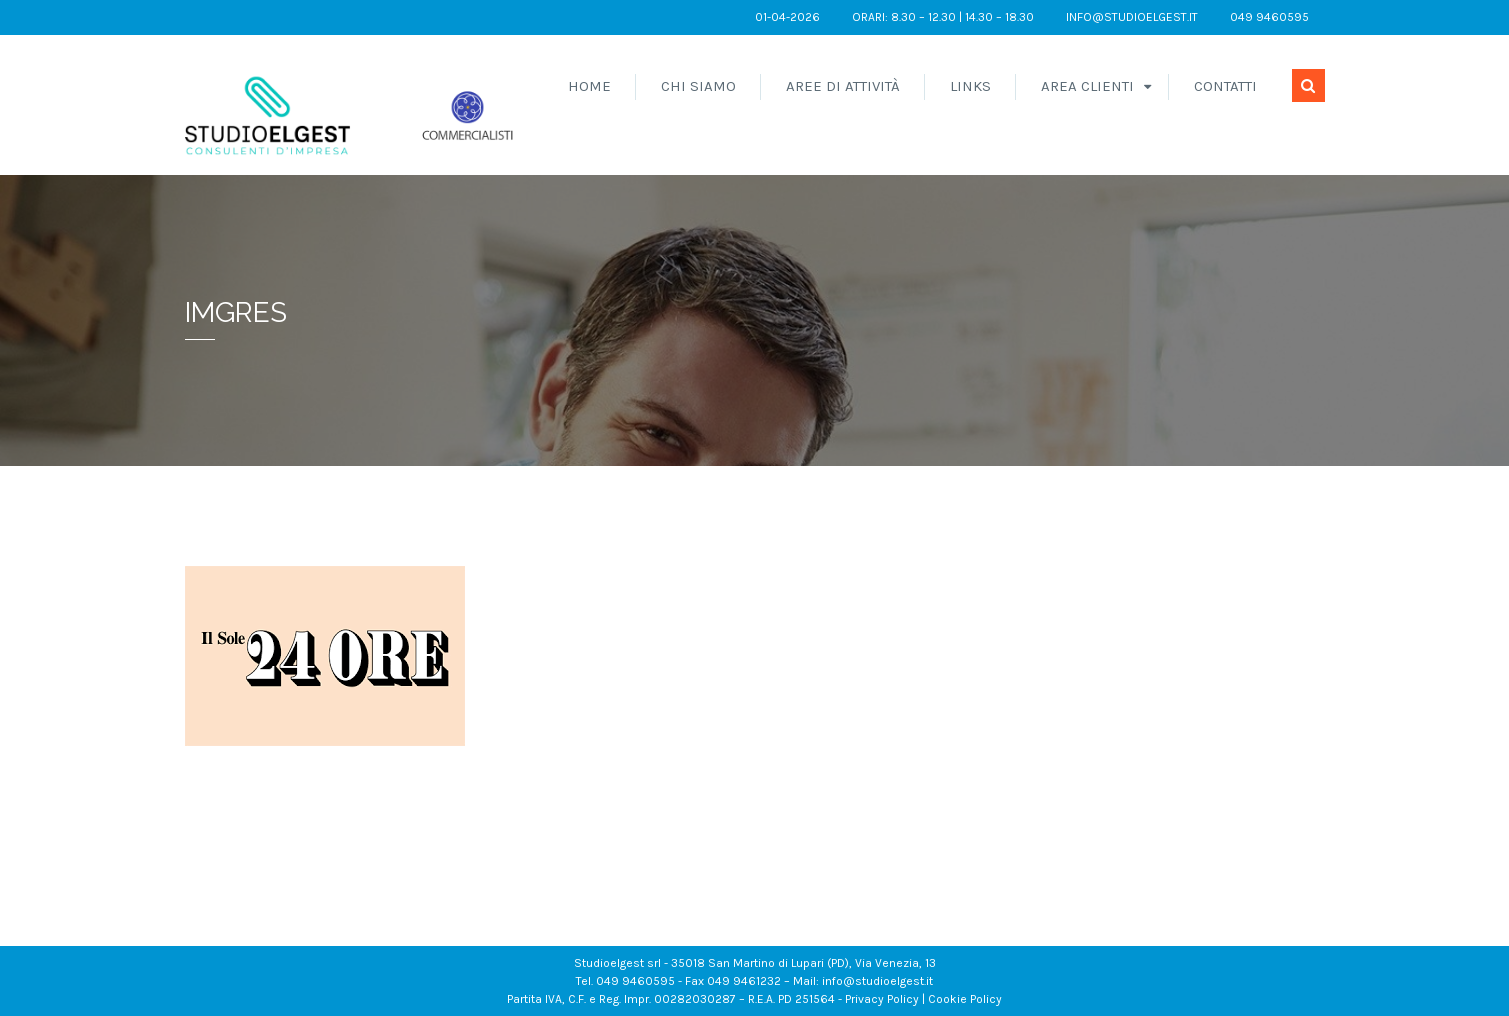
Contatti (1225, 86)
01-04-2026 (787, 17)
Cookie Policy (965, 999)
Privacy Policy (882, 999)
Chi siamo (698, 86)
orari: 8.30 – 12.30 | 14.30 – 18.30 (943, 17)
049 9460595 (1269, 17)
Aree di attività (843, 86)
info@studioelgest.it (1132, 17)
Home (589, 86)
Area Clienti (1087, 86)
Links (970, 86)
